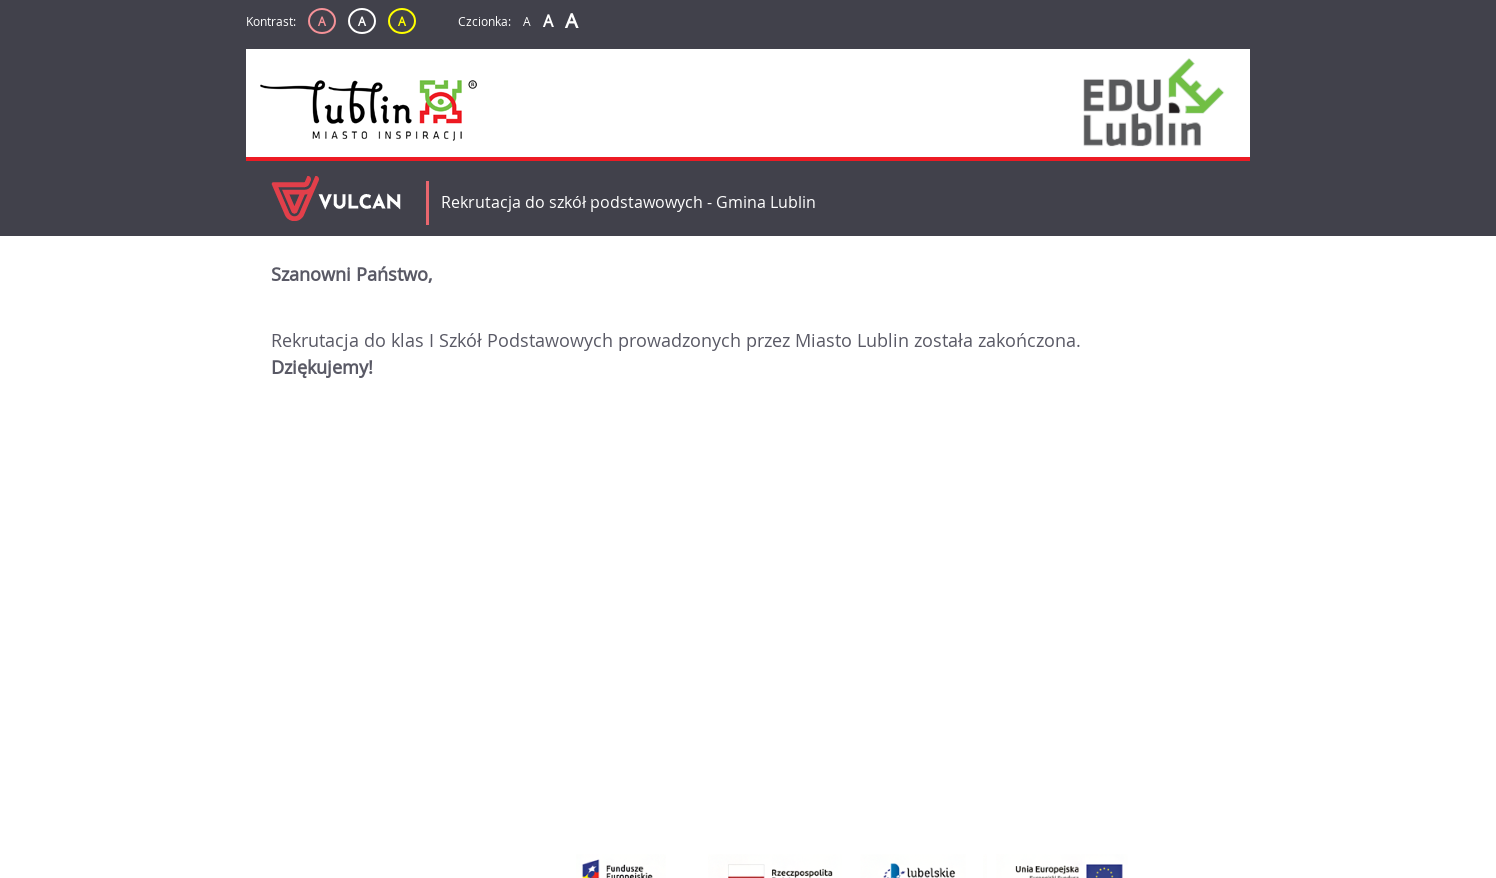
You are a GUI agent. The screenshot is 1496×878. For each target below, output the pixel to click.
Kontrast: (271, 21)
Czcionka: (484, 21)
